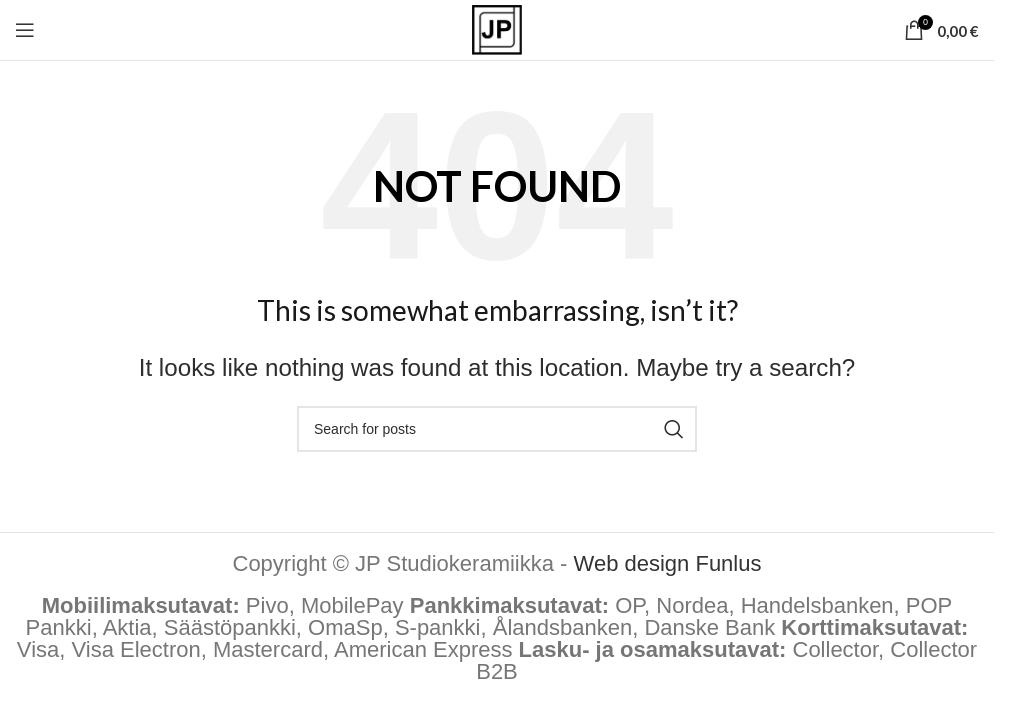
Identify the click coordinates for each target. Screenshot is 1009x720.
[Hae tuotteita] (497, 429)
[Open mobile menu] (25, 30)
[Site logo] (497, 28)
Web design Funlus (668, 563)
